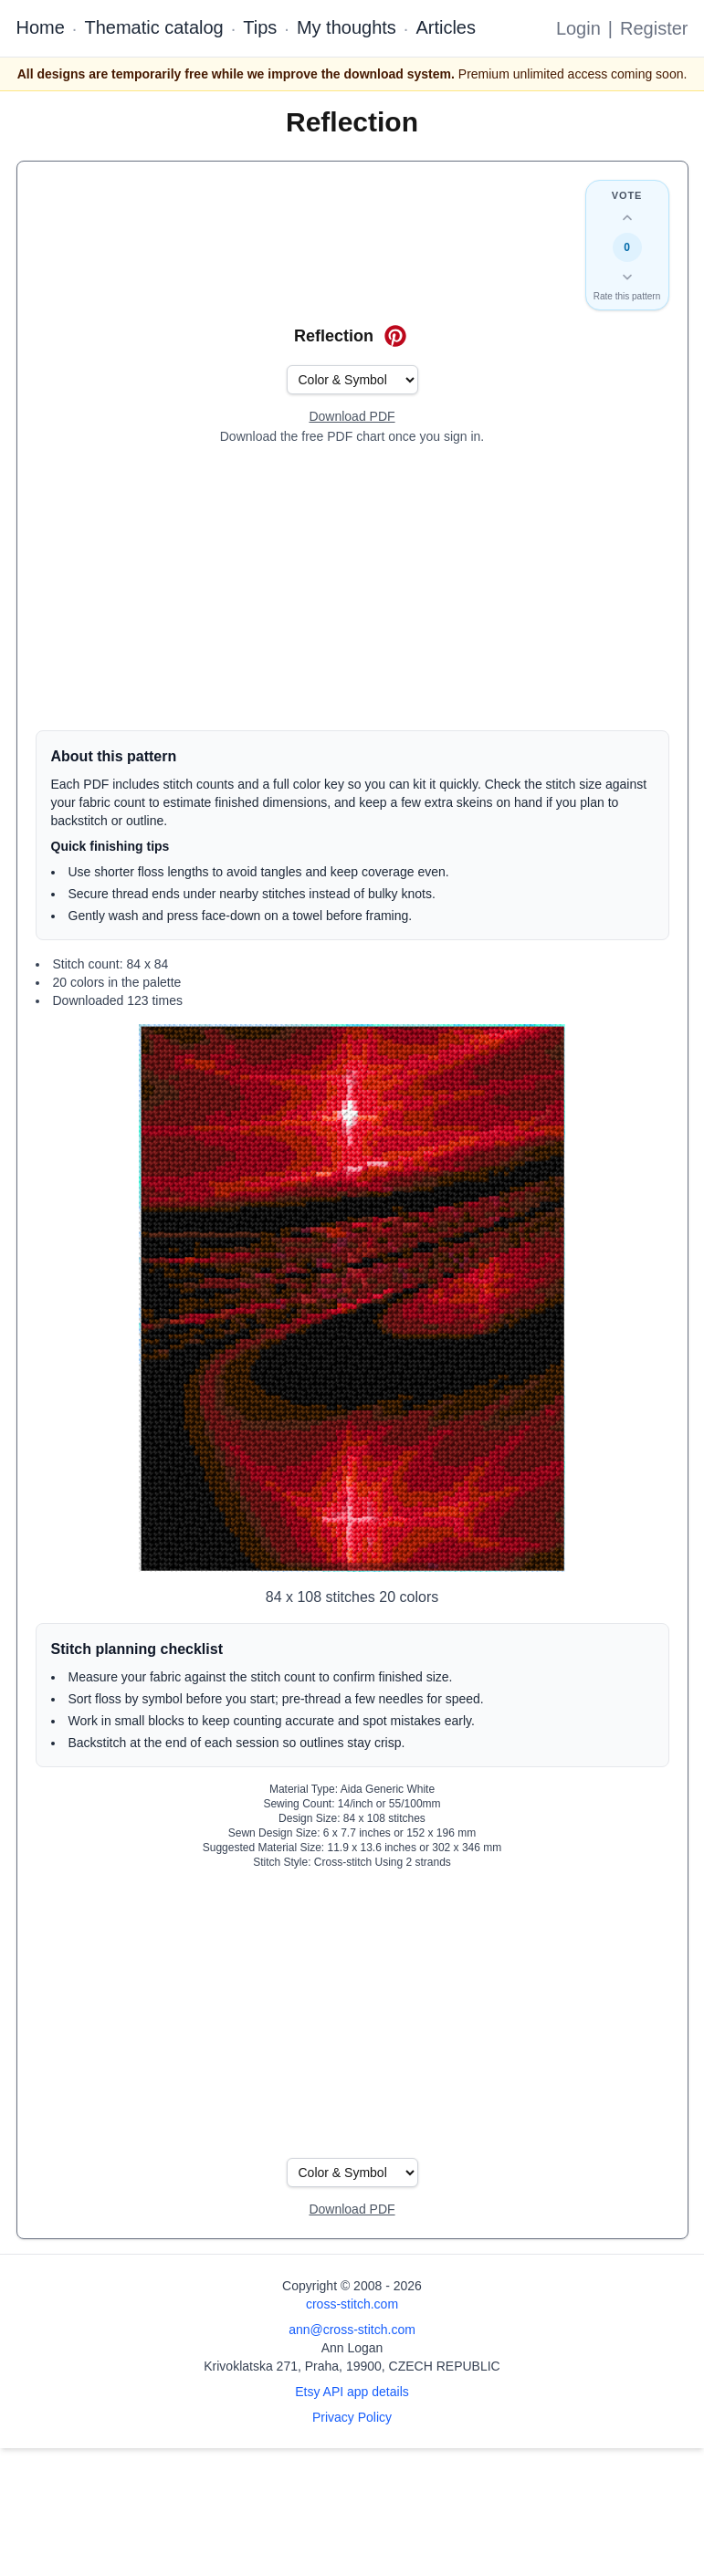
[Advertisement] (352, 588)
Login (578, 28)
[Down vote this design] (627, 277)
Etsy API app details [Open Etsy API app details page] (352, 2391)
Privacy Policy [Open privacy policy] (352, 2417)
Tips (260, 27)
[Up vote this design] (627, 218)
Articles (445, 27)
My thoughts (346, 27)
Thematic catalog (153, 27)
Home (40, 27)
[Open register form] (351, 417)
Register (654, 28)
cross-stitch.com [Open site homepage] (352, 2304)
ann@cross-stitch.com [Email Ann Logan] (352, 2329)
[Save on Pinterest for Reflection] (395, 336)
